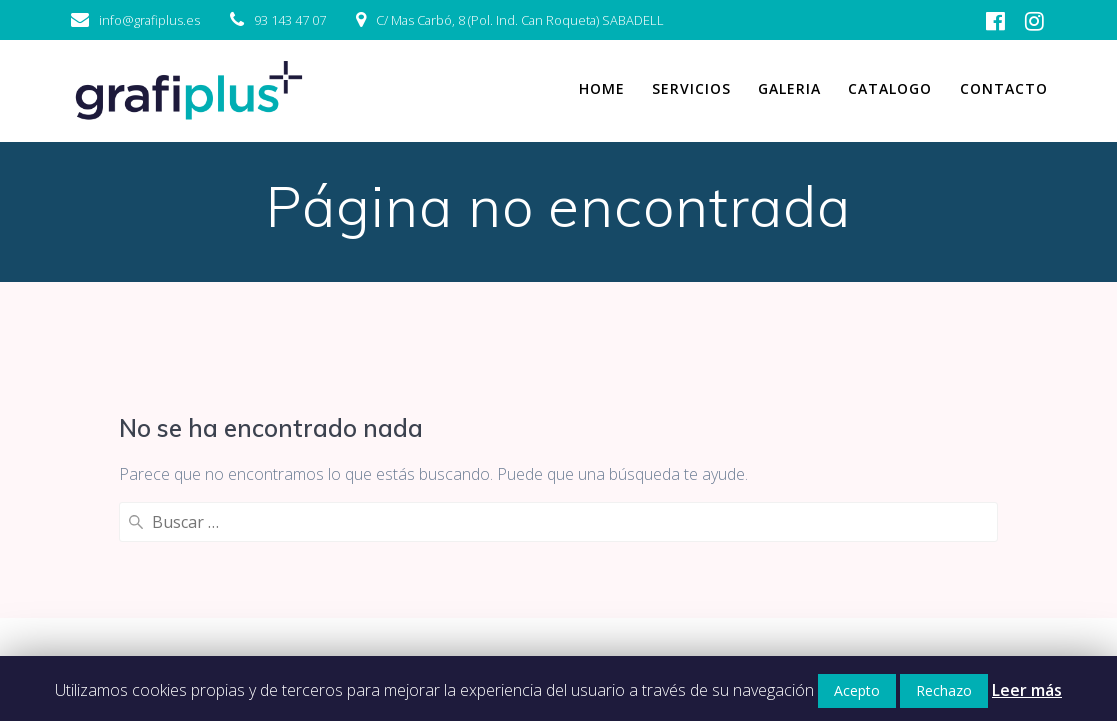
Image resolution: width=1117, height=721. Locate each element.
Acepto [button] (857, 690)
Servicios (691, 88)
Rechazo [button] (944, 690)
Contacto (1004, 88)
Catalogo (890, 88)
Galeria (789, 88)
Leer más (1027, 690)
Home (602, 88)
